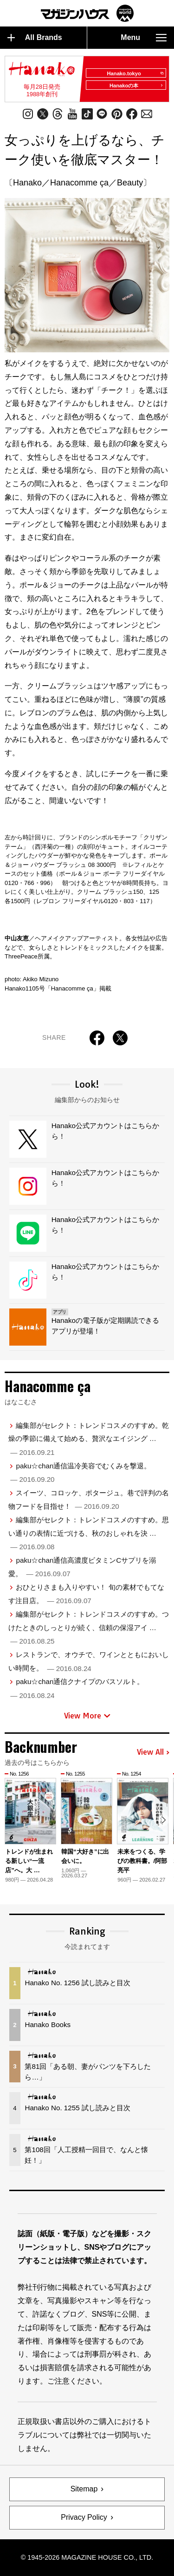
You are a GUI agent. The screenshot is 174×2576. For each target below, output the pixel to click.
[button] (163, 1820)
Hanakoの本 (136, 85)
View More (87, 1715)
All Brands (34, 37)
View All (153, 1752)
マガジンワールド (87, 13)
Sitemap (84, 2489)
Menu (144, 37)
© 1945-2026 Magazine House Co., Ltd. (87, 2557)
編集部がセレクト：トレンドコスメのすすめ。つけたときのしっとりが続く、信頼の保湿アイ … (88, 1627)
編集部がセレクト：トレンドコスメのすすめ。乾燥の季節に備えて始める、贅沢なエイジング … (88, 1438)
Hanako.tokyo (135, 73)
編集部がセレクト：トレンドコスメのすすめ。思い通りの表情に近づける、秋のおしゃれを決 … (88, 1533)
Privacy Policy (84, 2517)
